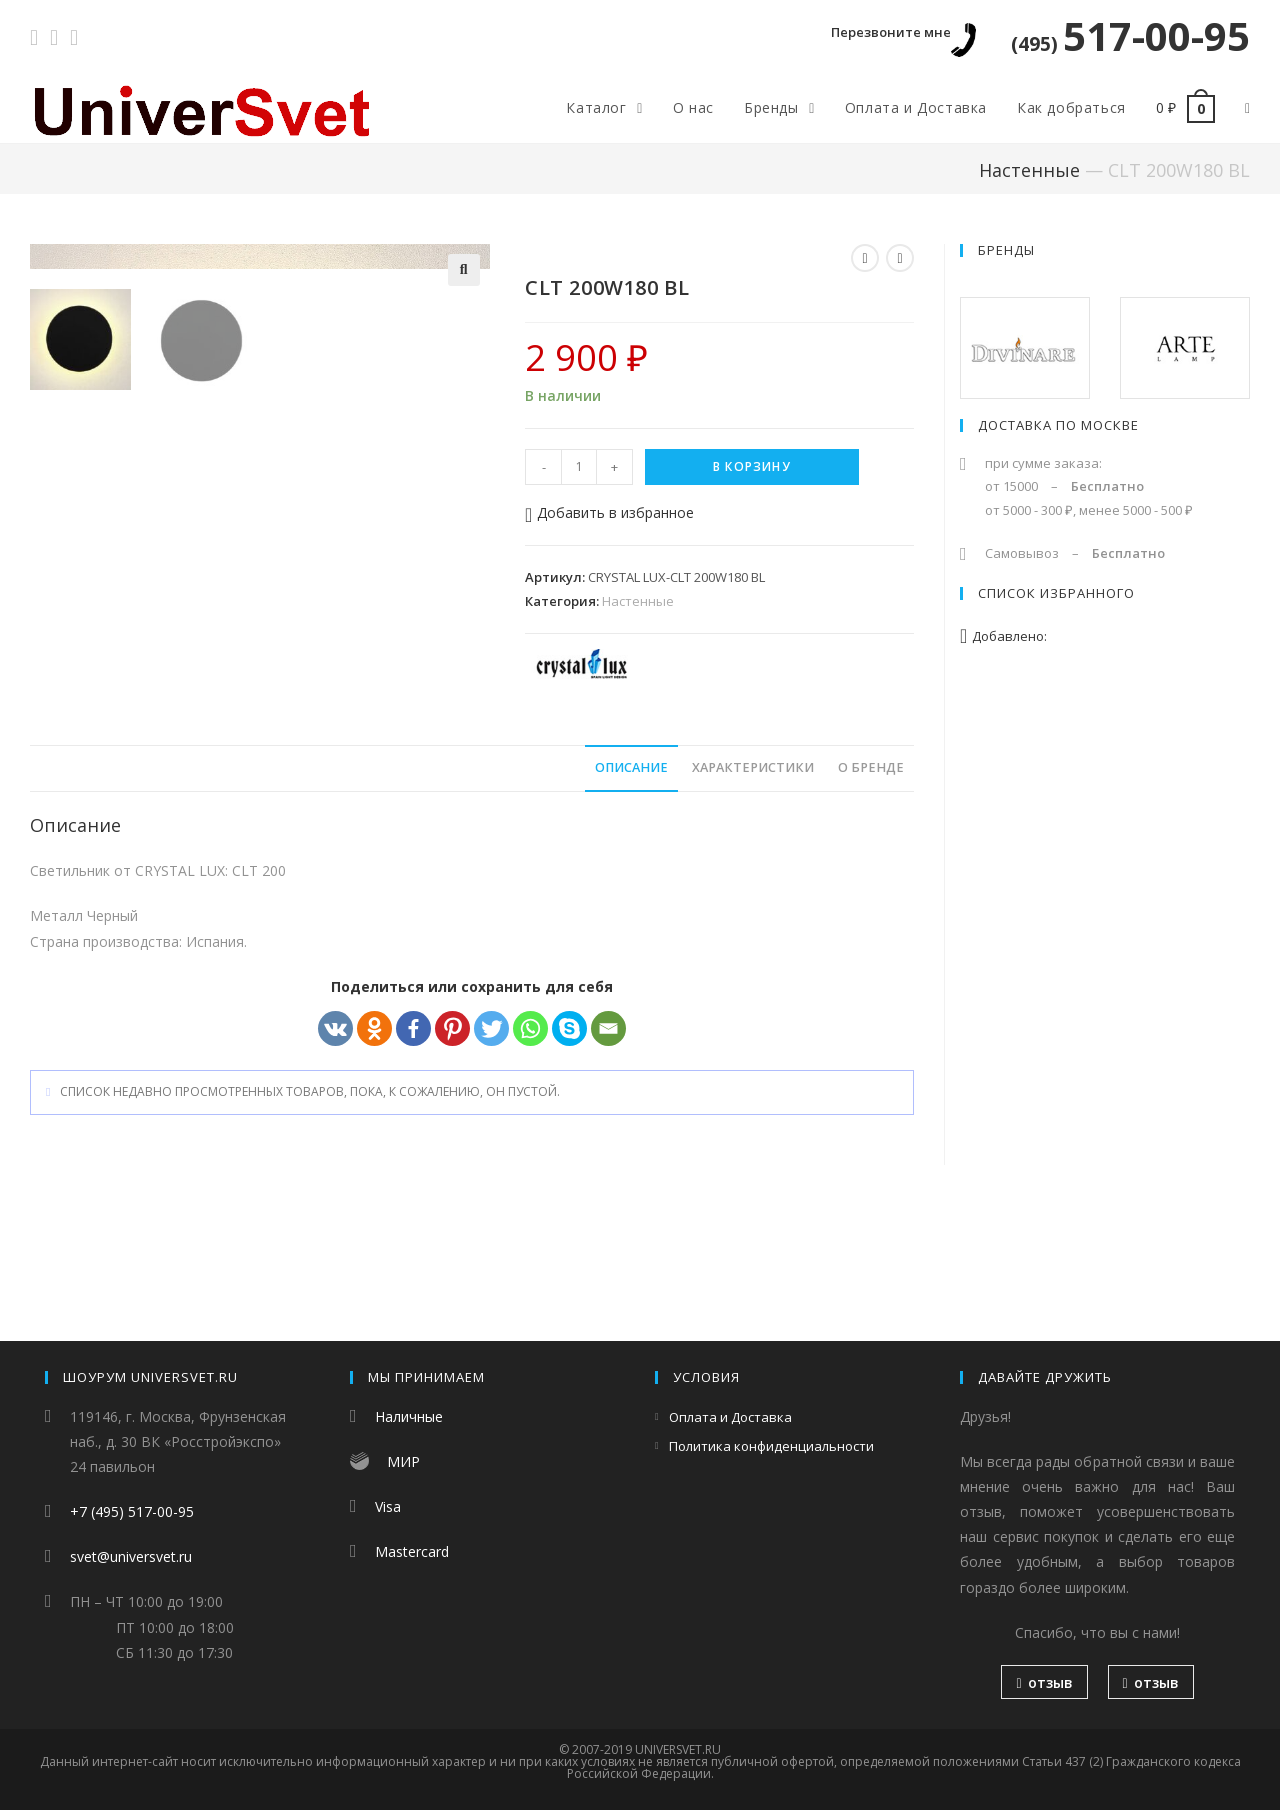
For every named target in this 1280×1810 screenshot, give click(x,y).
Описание (631, 892)
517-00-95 (1130, 35)
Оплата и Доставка (730, 1417)
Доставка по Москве (1058, 425)
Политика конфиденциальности (771, 1446)
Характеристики (753, 892)
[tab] (631, 893)
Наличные (409, 1416)
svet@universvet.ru (131, 1556)
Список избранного (1056, 593)
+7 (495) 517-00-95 (132, 1511)
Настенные (1029, 170)
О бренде (871, 892)
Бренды (1006, 250)
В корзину (752, 466)
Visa (388, 1506)
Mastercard (412, 1551)
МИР (403, 1461)
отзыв (1044, 1682)
